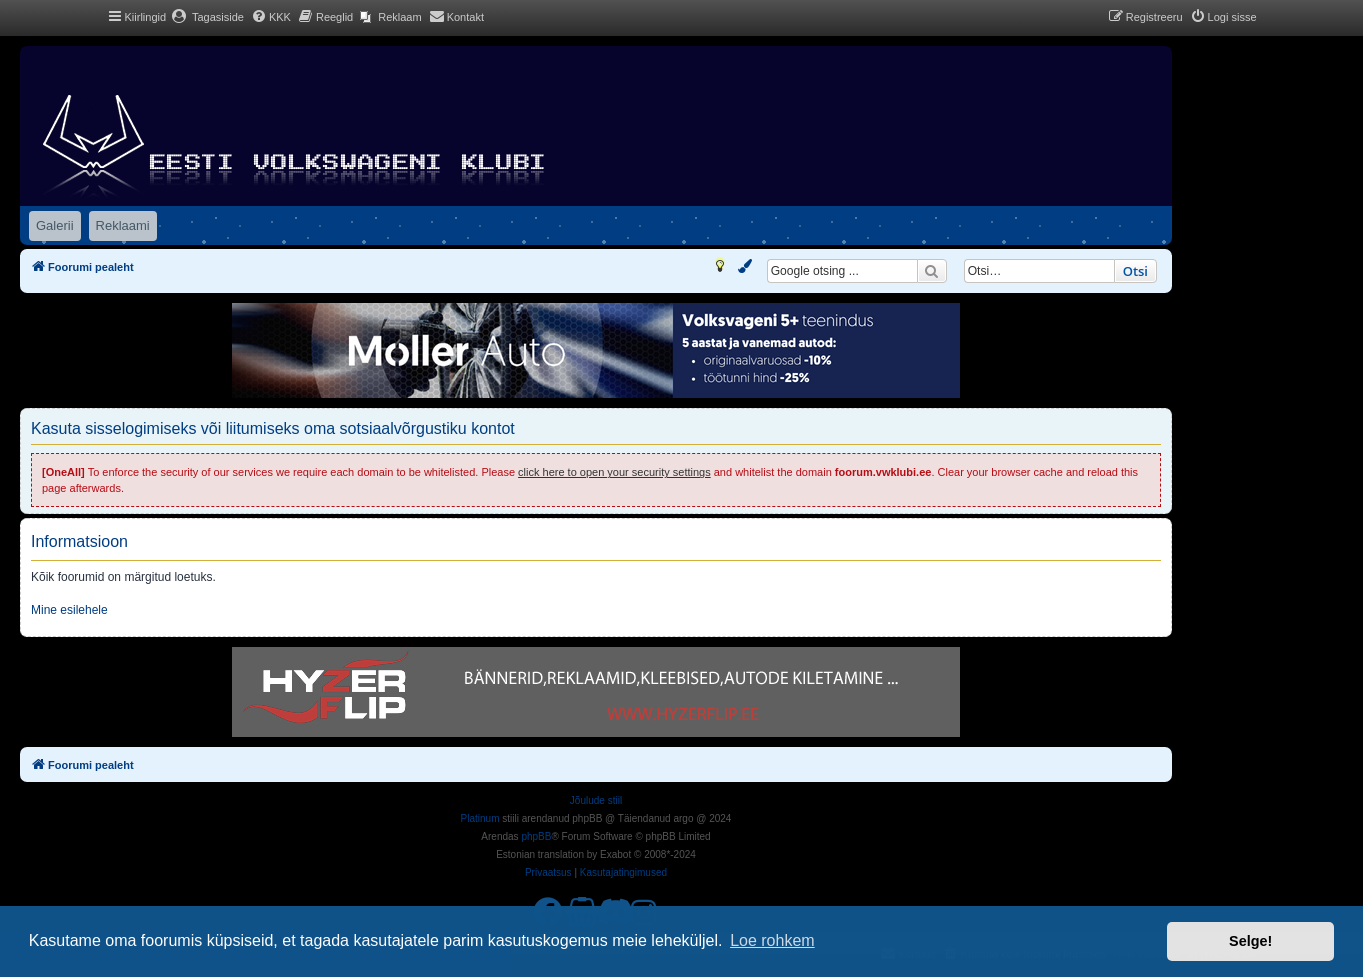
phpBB (536, 836)
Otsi (1135, 271)
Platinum (480, 818)
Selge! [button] (1250, 941)
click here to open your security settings (614, 472)
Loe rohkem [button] (772, 940)
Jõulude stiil (596, 800)
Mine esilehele (69, 610)
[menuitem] (207, 17)
